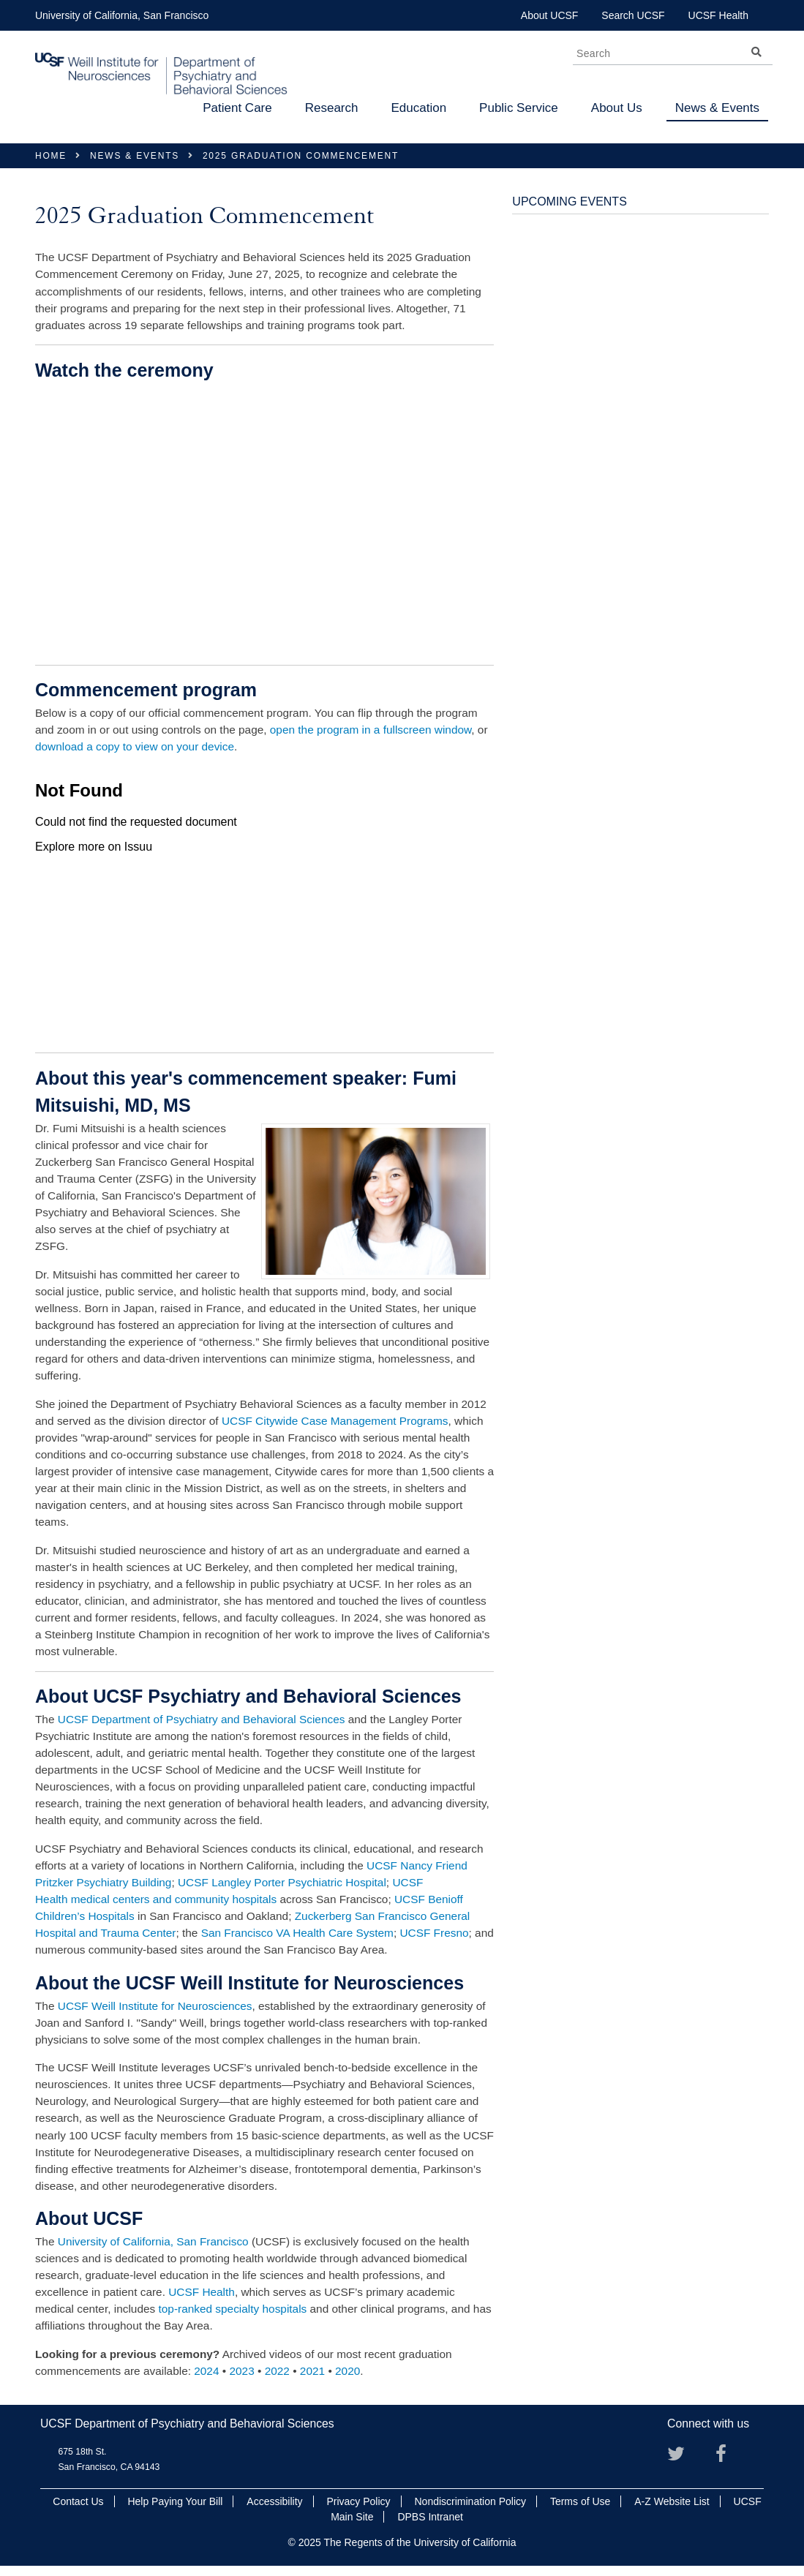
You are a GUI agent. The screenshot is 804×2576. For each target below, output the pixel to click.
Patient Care (237, 108)
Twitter (681, 2459)
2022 (277, 2371)
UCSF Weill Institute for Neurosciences (155, 2006)
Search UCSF (632, 15)
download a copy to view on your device (134, 746)
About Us (616, 108)
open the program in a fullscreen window (370, 729)
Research (331, 108)
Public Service (518, 108)
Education (418, 108)
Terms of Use (580, 2501)
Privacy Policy (358, 2501)
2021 (312, 2371)
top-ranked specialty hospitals (233, 2308)
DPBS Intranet (430, 2517)
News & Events (717, 108)
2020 (347, 2371)
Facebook (730, 2459)
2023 (241, 2371)
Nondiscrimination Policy (470, 2501)
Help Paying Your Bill (174, 2501)
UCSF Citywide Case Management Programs (335, 1421)
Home (51, 156)
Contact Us (78, 2501)
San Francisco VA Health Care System (297, 1933)
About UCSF (550, 15)
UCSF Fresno (433, 1933)
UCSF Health (718, 15)
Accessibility (274, 2501)
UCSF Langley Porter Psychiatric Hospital (282, 1882)
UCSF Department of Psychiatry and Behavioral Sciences (201, 1719)
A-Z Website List (671, 2501)
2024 (206, 2371)
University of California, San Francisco (121, 15)
